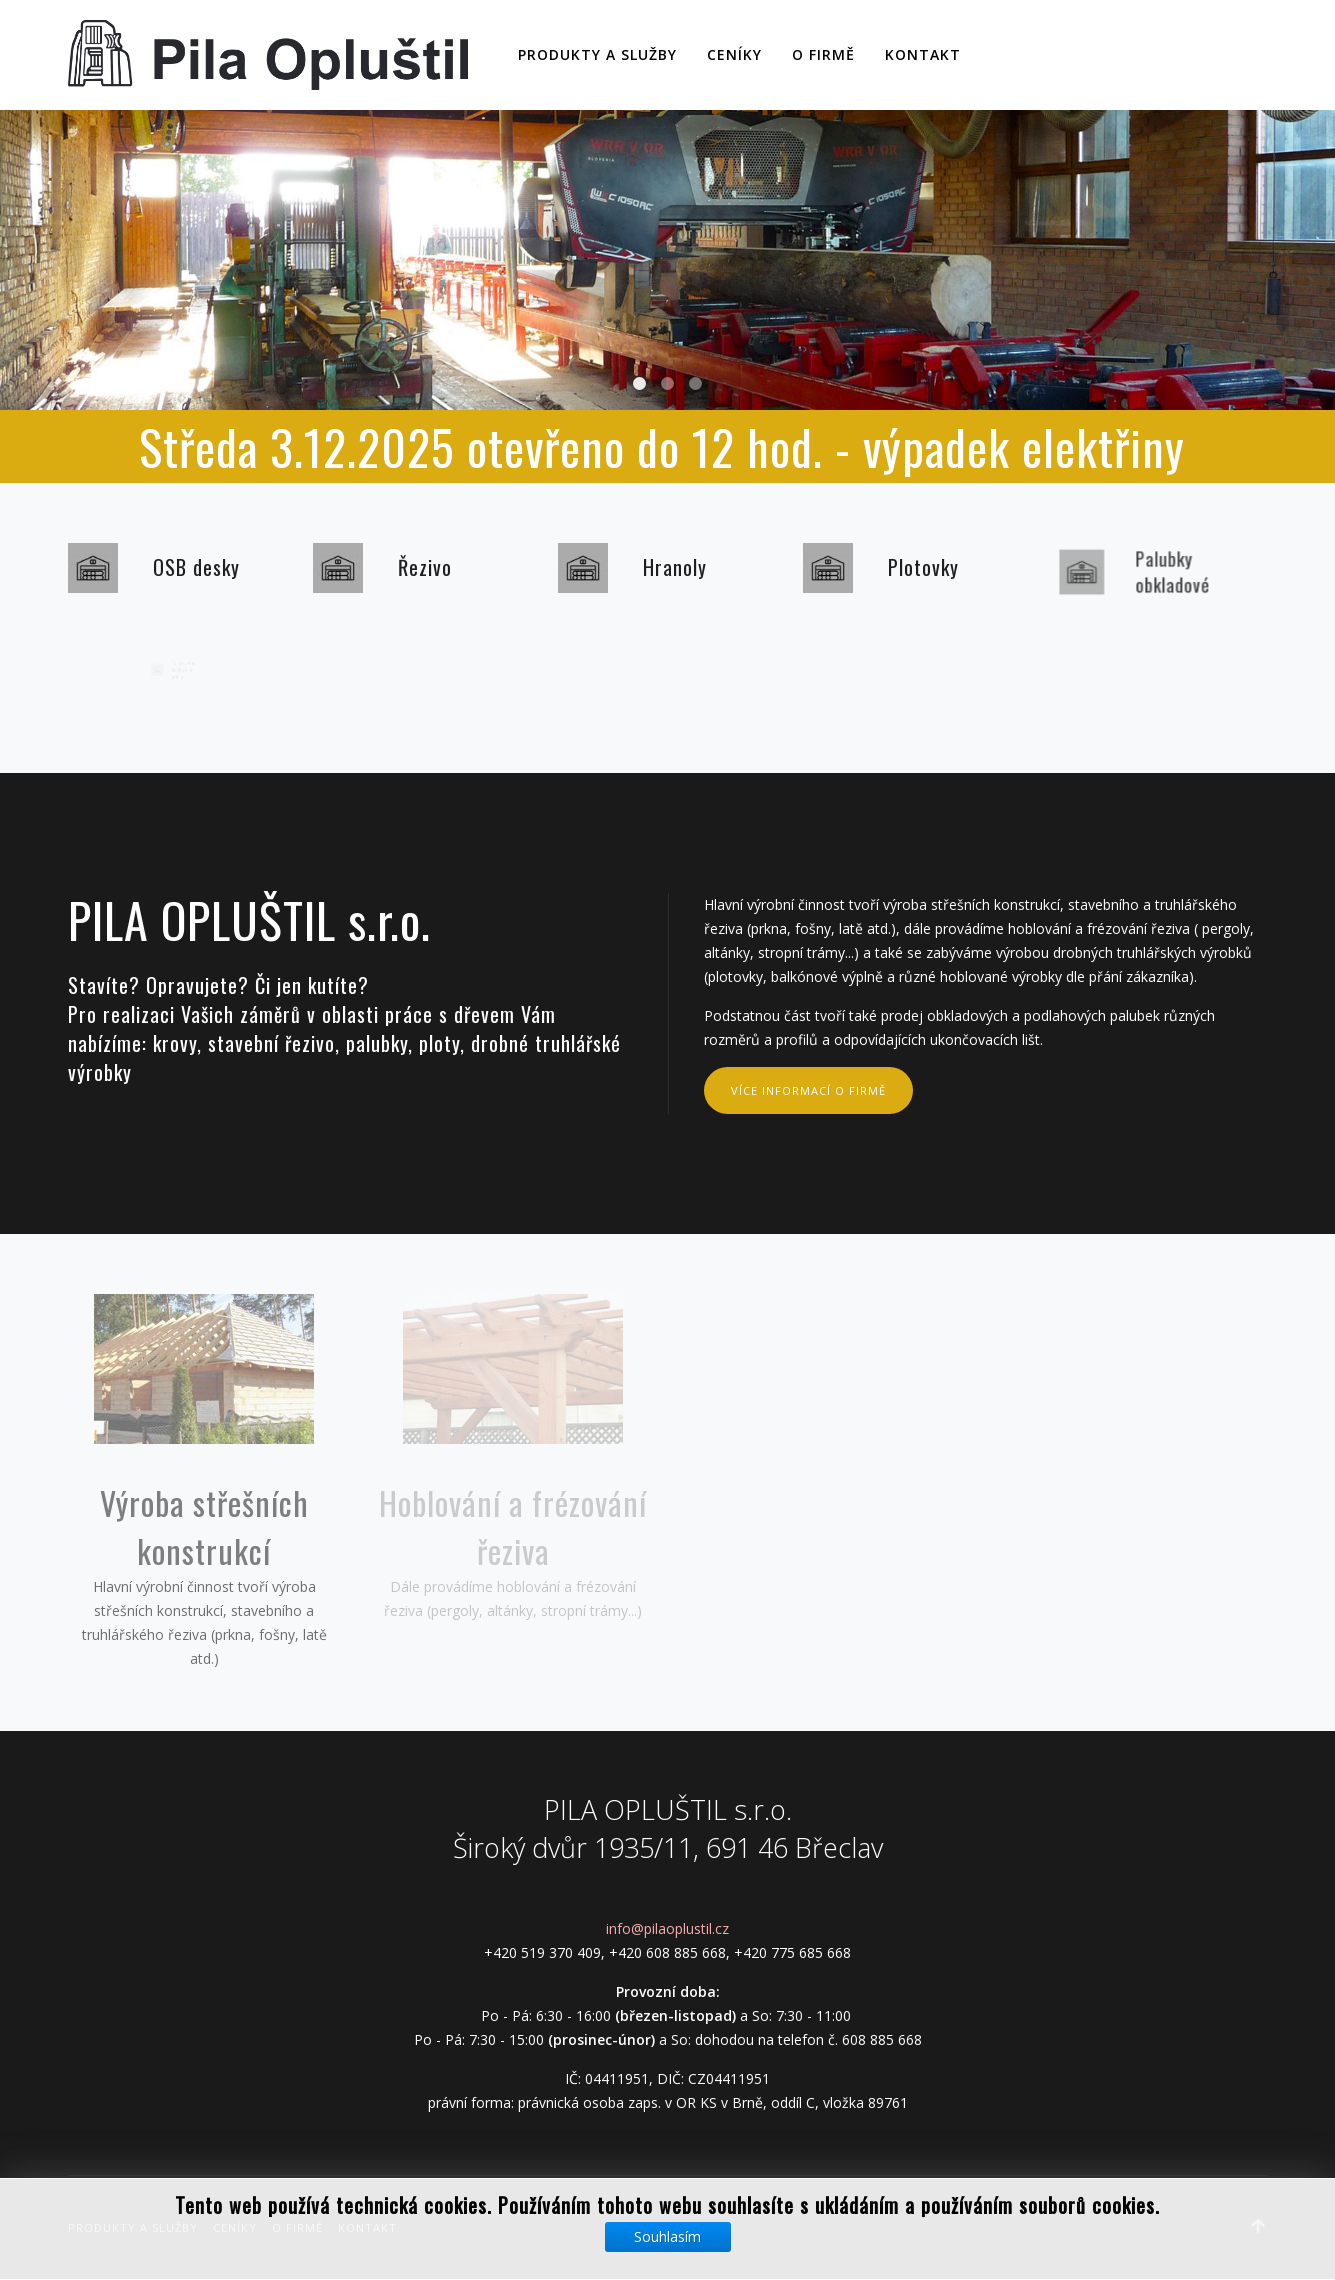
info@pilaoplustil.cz (667, 1928)
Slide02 (639, 383)
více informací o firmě (808, 1090)
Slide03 (695, 383)
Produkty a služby (597, 54)
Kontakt (923, 54)
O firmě (823, 54)
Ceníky (734, 54)
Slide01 (667, 383)
